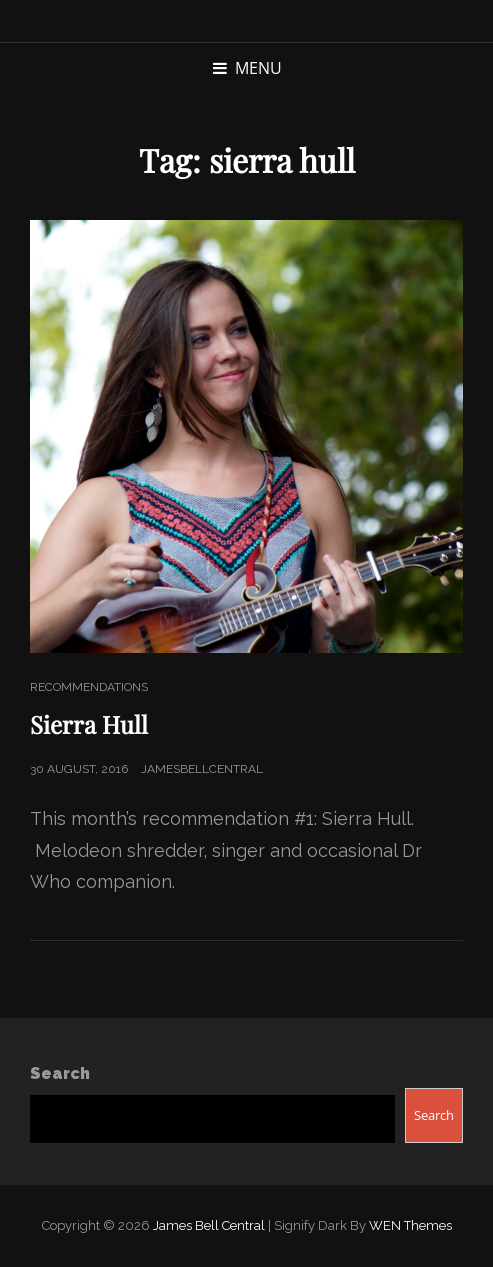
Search (60, 1073)
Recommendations (89, 687)
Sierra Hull (89, 724)
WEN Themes (410, 1225)
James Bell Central (209, 1225)
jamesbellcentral (202, 769)
